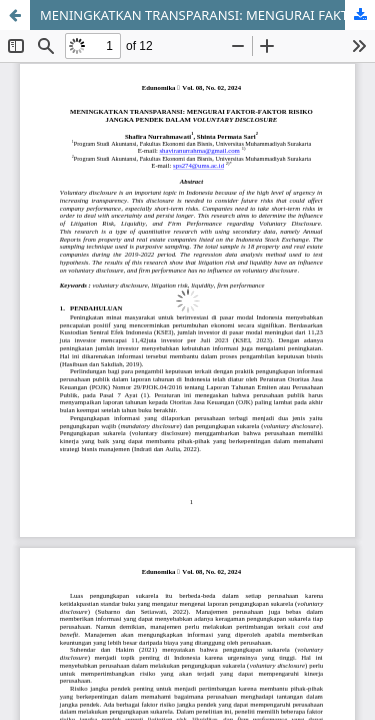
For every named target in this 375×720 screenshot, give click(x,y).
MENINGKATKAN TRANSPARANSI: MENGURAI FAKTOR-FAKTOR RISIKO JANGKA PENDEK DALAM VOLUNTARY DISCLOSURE (207, 15)
